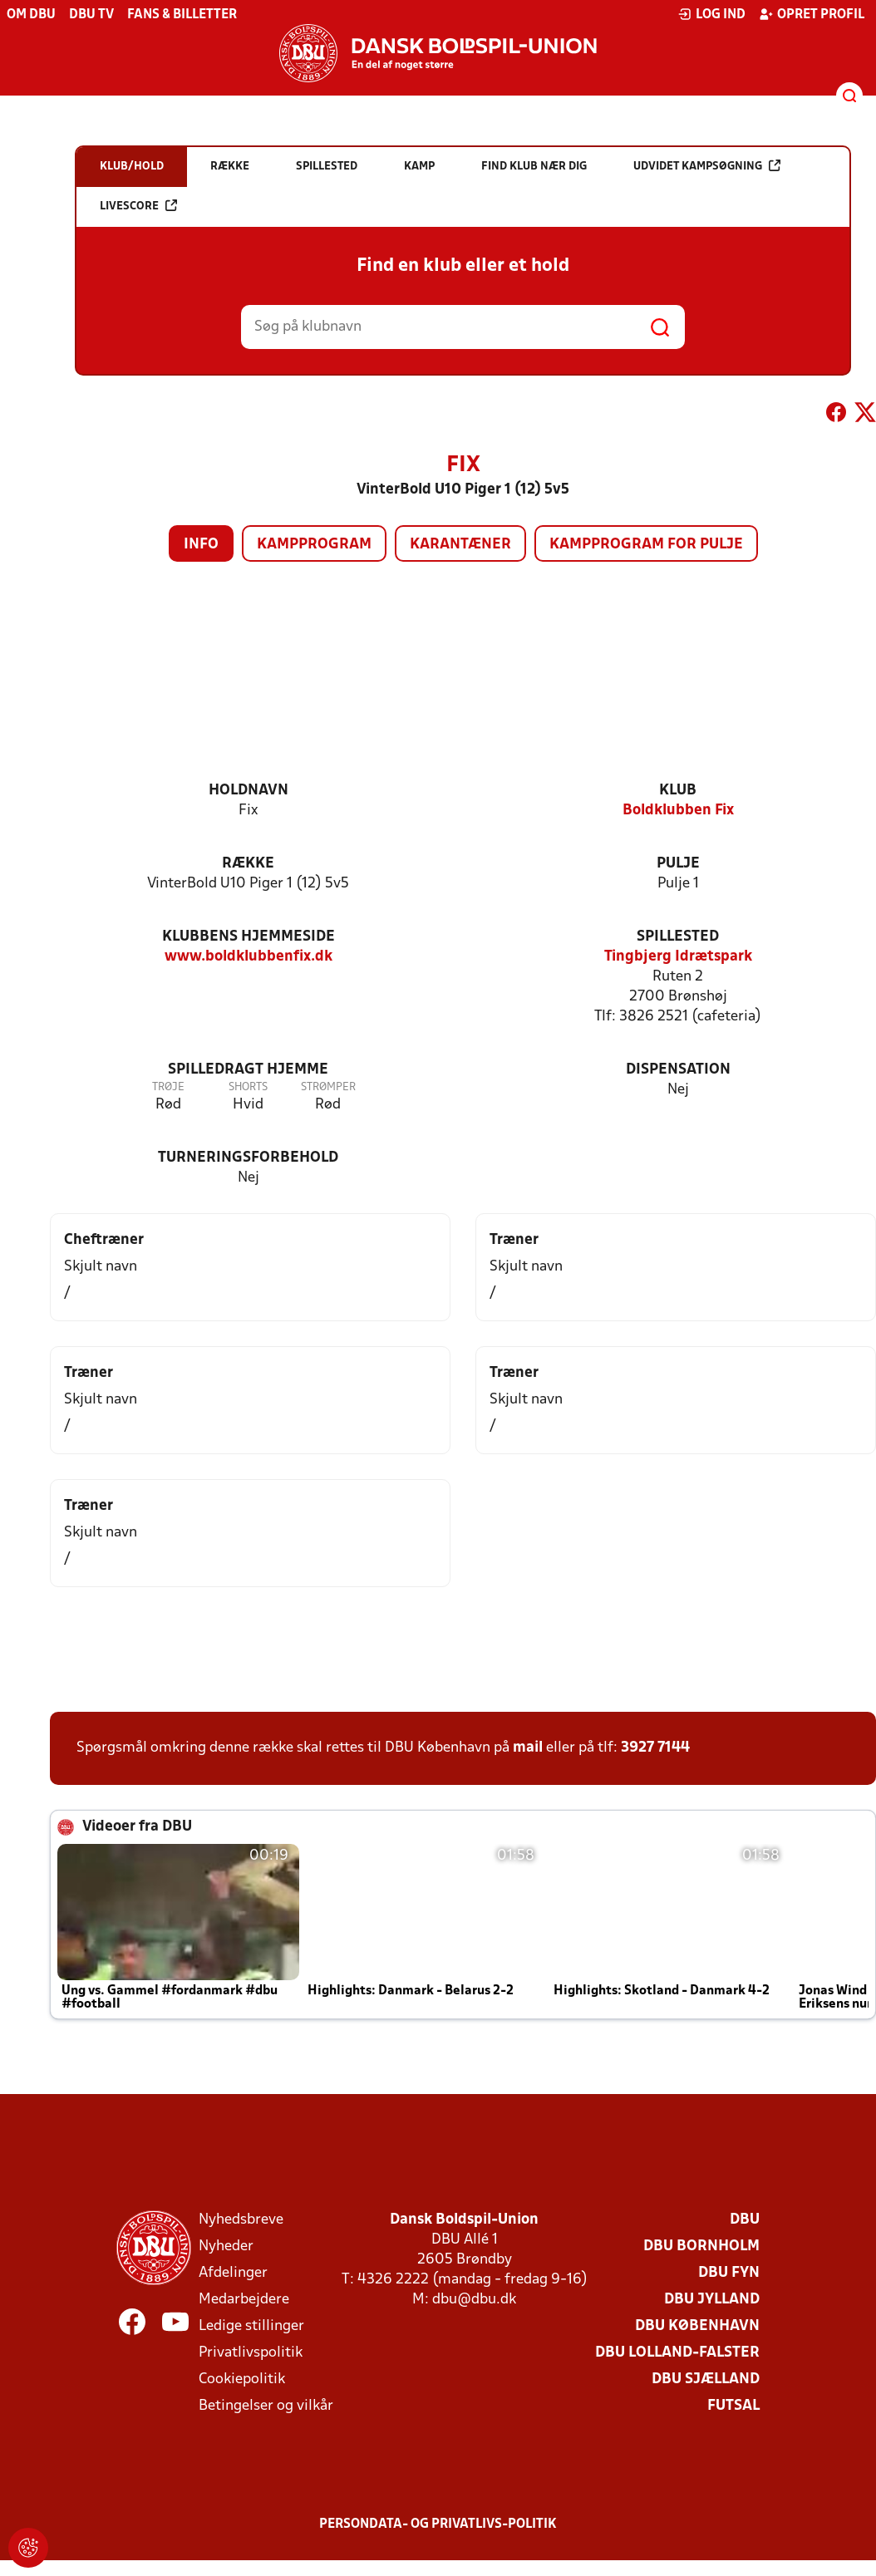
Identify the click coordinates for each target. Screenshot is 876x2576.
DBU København (697, 2326)
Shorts (248, 1087)
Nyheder (226, 2246)
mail (528, 1748)
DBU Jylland (712, 2300)
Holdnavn (248, 791)
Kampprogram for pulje (646, 545)
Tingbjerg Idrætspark (678, 957)
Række (248, 864)
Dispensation (678, 1070)
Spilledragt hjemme (248, 1070)
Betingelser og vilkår (266, 2406)
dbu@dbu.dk (474, 2300)
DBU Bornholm (701, 2246)
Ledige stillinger (251, 2326)
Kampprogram (314, 545)
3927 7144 (655, 1748)
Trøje (168, 1087)
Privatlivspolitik (251, 2353)
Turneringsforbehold (248, 1158)
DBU (745, 2220)
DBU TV (91, 15)
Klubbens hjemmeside (248, 937)
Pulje (678, 864)
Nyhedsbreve (241, 2220)
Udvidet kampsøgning (706, 166)
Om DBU (31, 15)
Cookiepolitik (242, 2379)
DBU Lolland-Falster (677, 2353)
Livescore (138, 205)
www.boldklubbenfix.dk (248, 957)
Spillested (678, 937)
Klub (677, 791)
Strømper (328, 1087)
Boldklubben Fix (678, 811)
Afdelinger (233, 2273)
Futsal (733, 2406)
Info (201, 545)
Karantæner (460, 545)
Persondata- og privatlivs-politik (438, 2524)
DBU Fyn (729, 2273)
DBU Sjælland (706, 2379)
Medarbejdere (244, 2300)
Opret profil (811, 14)
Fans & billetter (182, 15)
